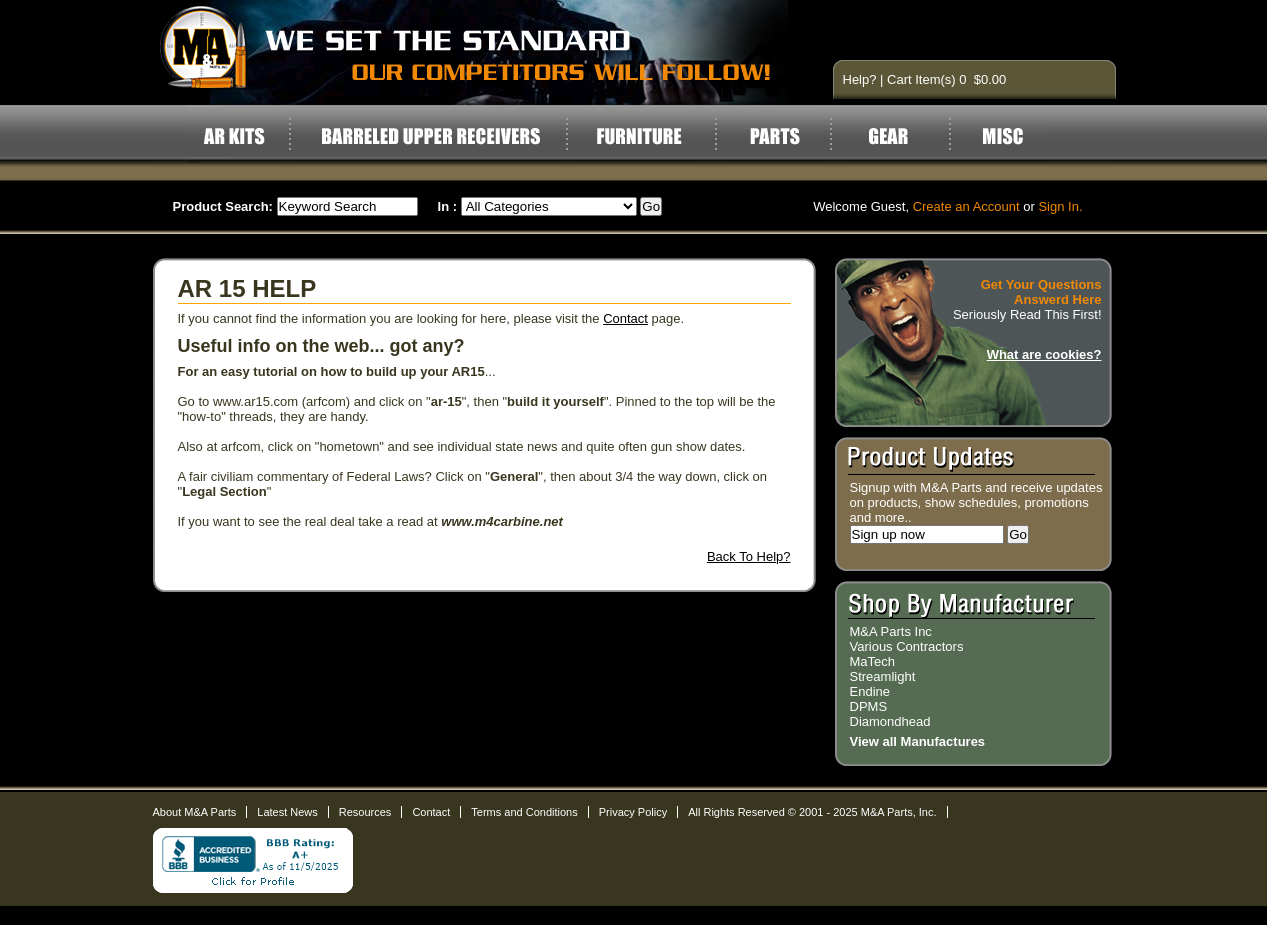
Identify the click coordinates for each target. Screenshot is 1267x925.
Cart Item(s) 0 (928, 79)
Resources (365, 812)
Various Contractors (907, 646)
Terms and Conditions (524, 812)
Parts (775, 136)
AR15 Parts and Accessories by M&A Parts (484, 52)
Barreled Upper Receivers (430, 136)
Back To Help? (749, 556)
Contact (625, 318)
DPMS (869, 706)
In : (448, 206)
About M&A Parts (195, 812)
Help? (860, 79)
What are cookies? (1044, 354)
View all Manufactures (918, 741)
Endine (870, 691)
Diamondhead (890, 721)
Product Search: (223, 206)
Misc (1002, 136)
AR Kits (233, 136)
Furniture (639, 136)
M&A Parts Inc (891, 631)
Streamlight (883, 676)
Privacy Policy (633, 812)
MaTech (873, 661)
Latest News (287, 812)
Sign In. (1060, 206)
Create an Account (966, 206)
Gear (900, 136)
